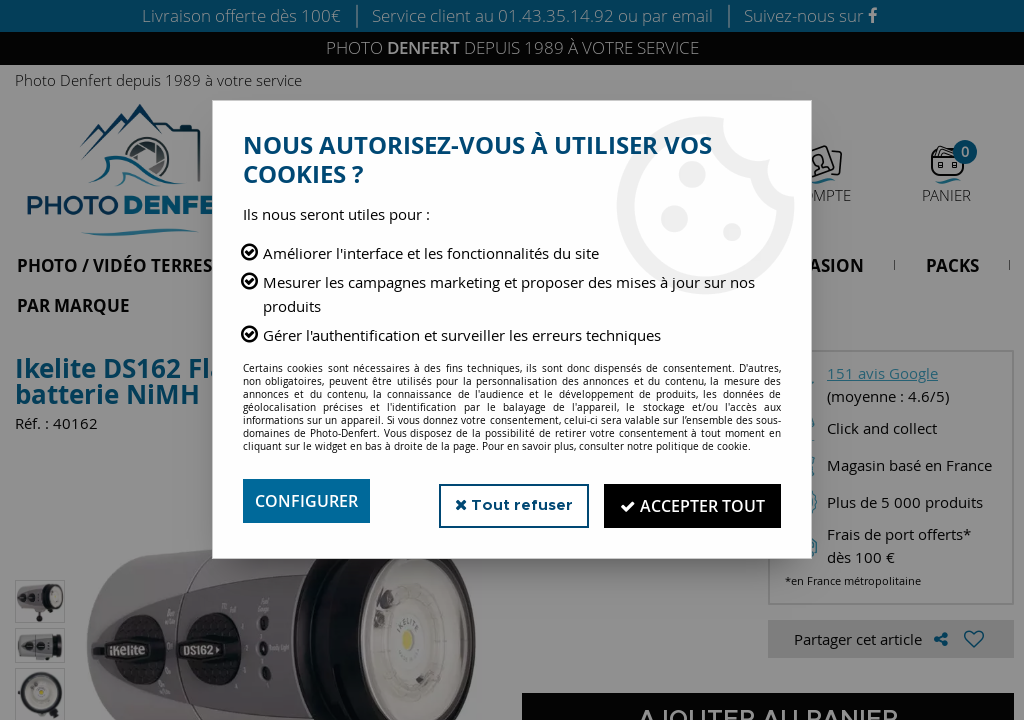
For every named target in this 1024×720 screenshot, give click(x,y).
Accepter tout (691, 501)
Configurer (306, 501)
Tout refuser (510, 500)
